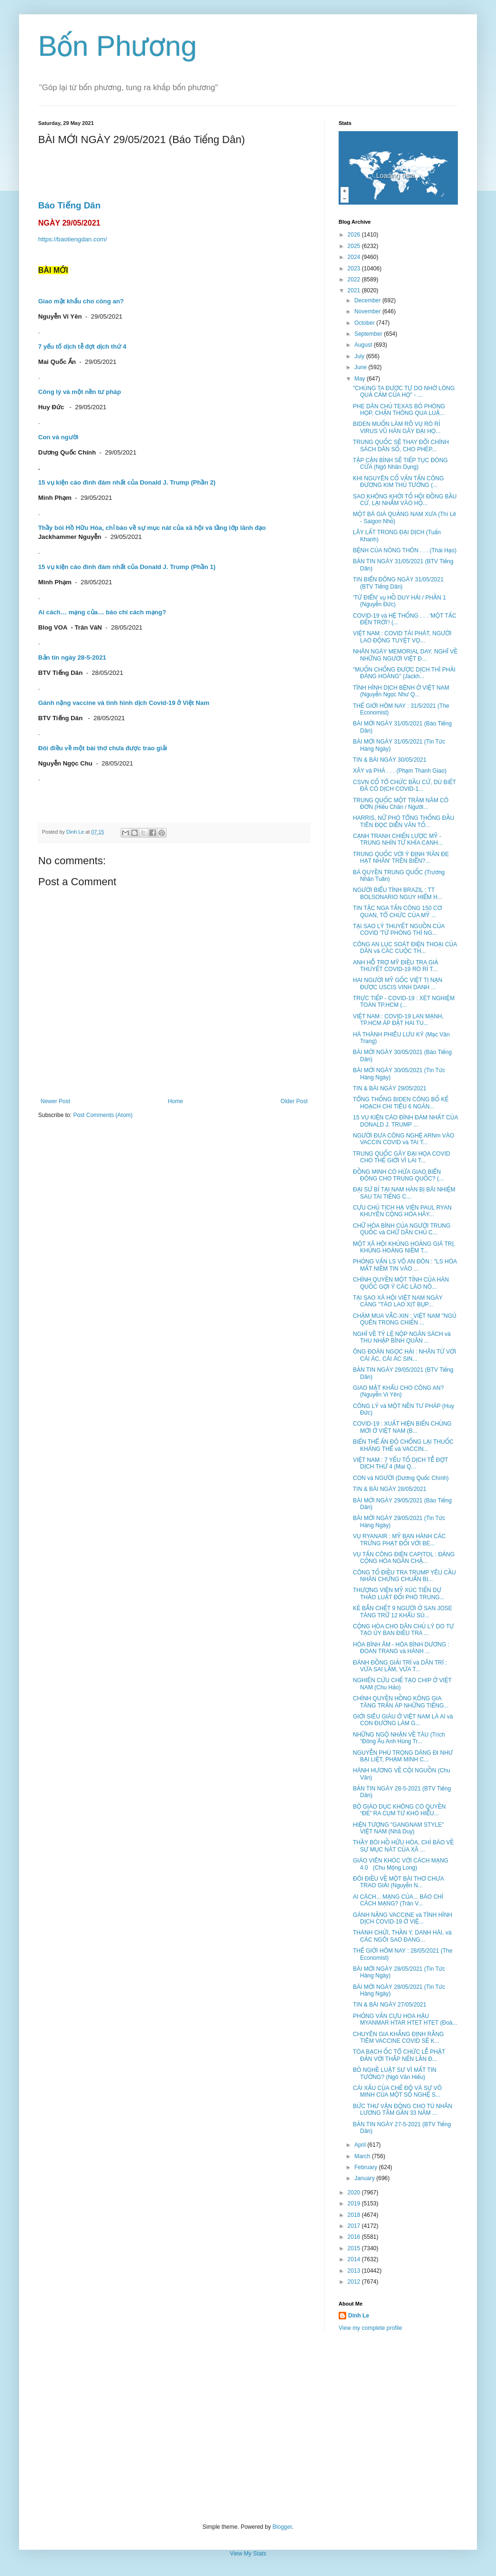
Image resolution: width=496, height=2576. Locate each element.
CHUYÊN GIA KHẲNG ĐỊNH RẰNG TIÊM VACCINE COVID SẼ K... (398, 2037)
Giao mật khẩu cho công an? (81, 301)
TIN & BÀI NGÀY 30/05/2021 (389, 759)
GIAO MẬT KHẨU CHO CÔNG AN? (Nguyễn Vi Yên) (398, 1391)
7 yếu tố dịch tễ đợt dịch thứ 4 (82, 346)
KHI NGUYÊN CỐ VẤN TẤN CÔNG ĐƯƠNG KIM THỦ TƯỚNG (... (398, 481)
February (366, 2167)
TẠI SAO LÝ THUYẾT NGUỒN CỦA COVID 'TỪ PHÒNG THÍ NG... (398, 929)
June (361, 367)
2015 (355, 2248)
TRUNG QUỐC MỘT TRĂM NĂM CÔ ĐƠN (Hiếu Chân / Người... (400, 803)
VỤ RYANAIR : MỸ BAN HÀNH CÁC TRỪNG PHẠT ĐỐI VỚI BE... (399, 1539)
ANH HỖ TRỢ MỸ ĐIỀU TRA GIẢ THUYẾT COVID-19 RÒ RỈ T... (395, 965)
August (364, 344)
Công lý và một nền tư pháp (79, 391)
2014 (355, 2259)
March (363, 2156)
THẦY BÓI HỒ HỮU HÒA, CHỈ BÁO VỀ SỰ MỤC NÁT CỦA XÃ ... (403, 1845)
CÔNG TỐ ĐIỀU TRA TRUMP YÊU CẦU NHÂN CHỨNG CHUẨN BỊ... (404, 1576)
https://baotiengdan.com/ (72, 239)
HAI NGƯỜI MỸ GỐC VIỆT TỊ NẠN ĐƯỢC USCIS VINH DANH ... (398, 983)
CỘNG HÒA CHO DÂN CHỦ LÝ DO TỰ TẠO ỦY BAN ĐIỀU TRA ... (403, 1629)
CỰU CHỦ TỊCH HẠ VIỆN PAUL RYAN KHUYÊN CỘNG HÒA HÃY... (402, 1211)
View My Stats (248, 2553)
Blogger (282, 2527)
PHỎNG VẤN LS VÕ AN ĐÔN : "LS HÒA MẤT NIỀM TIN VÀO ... (405, 1265)
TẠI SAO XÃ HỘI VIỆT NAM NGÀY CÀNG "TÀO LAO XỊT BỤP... (398, 1301)
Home (175, 1101)
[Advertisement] (248, 2427)
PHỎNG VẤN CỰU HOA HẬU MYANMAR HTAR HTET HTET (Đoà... (405, 2019)
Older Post (294, 1101)
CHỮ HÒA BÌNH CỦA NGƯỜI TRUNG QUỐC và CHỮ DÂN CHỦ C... (402, 1229)
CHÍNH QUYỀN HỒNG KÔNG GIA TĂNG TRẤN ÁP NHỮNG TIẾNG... (401, 1701)
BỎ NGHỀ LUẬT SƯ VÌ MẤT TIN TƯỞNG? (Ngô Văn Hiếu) (394, 2073)
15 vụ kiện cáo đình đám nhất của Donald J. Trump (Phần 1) (127, 566)
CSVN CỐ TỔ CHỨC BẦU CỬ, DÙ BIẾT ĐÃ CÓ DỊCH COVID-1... (404, 785)
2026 (355, 234)
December (368, 300)
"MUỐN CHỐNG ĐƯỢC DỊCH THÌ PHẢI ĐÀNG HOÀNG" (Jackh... (404, 673)
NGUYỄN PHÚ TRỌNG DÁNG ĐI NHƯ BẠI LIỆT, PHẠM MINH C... (403, 1756)
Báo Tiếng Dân (69, 205)
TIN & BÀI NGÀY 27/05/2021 (389, 2004)
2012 (355, 2281)
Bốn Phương (117, 46)
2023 (355, 268)
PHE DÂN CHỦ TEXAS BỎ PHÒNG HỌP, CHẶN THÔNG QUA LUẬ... (399, 409)
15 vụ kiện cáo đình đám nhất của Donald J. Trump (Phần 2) (127, 482)
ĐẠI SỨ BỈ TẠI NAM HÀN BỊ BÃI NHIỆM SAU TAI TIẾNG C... (404, 1193)
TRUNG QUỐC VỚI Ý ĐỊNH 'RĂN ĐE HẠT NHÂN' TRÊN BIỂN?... (401, 857)
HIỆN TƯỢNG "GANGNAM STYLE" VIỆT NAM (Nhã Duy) (398, 1828)
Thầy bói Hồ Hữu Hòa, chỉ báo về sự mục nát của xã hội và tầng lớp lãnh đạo (152, 527)
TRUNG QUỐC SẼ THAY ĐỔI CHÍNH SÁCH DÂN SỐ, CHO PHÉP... (401, 445)
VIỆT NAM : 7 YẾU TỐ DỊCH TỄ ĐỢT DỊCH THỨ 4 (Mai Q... (400, 1463)
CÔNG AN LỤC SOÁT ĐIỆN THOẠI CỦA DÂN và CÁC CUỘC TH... (405, 947)
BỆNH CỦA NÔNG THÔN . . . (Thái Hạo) (404, 550)
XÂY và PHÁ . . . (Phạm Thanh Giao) (399, 770)
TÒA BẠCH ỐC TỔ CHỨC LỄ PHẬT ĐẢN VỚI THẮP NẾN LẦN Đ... (399, 2055)
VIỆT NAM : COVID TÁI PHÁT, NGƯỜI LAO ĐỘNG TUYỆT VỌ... (402, 636)
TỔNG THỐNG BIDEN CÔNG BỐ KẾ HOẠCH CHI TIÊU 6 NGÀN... (400, 1102)
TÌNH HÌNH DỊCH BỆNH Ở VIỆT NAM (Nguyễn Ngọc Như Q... (401, 691)
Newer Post (55, 1101)
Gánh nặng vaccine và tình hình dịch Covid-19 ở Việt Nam (123, 702)
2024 (355, 257)
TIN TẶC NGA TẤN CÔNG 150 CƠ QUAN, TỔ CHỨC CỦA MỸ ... (397, 911)
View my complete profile (370, 2328)
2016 (355, 2237)
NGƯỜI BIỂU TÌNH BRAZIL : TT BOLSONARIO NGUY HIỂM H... (397, 893)
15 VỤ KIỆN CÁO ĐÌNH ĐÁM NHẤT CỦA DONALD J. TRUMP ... (405, 1121)
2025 (355, 246)
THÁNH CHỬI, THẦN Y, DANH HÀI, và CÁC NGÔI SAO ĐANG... (402, 1936)
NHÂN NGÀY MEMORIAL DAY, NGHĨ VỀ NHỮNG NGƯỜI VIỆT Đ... (405, 655)
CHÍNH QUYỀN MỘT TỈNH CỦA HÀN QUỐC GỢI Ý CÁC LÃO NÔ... (401, 1283)
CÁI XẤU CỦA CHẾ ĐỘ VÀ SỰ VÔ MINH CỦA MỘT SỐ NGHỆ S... (397, 2091)
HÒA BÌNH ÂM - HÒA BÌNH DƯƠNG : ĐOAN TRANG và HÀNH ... (401, 1648)
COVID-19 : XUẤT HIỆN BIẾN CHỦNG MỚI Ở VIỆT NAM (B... (402, 1427)
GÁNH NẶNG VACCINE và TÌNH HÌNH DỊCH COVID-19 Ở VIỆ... (402, 1918)
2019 (355, 2203)
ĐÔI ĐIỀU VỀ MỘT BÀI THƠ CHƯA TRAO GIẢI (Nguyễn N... (398, 1882)
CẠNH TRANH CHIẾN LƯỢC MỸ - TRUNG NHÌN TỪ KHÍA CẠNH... (398, 839)
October (365, 323)
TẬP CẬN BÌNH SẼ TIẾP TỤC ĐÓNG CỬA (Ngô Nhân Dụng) (400, 463)
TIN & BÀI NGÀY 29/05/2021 (389, 1088)
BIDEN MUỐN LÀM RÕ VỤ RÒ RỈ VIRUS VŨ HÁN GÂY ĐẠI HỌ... (397, 427)
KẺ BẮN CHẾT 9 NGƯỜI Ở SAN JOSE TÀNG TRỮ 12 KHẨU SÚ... (402, 1611)
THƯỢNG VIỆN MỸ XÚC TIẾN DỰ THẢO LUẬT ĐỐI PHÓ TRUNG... (398, 1593)
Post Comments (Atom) (103, 1115)
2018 (355, 2215)
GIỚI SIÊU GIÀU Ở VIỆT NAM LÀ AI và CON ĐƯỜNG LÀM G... (403, 1720)
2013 (355, 2270)
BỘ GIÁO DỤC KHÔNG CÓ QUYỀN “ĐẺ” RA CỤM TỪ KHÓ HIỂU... (399, 1810)
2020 (355, 2192)
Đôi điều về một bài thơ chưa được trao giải (102, 748)
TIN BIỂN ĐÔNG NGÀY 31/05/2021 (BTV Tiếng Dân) (398, 583)
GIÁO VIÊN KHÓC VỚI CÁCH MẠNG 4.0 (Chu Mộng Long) (400, 1864)
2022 (355, 279)
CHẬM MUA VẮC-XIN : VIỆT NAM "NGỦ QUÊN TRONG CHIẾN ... (404, 1319)
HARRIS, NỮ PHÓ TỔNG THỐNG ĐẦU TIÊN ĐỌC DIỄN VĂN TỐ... (403, 821)
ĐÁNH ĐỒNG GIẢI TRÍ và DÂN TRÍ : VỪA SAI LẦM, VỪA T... (400, 1666)
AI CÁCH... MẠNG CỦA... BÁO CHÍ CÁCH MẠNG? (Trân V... (398, 1900)
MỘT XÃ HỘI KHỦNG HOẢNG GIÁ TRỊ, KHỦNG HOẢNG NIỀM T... (404, 1247)
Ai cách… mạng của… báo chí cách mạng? (102, 612)
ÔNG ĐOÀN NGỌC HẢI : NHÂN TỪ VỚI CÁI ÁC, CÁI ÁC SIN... (404, 1355)
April (360, 2144)
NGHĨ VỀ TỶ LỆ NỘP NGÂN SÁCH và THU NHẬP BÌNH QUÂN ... (402, 1337)
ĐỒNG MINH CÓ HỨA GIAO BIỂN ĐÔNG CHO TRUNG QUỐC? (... (398, 1175)
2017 (355, 2226)
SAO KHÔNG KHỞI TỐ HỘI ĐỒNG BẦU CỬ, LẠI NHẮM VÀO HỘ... (405, 500)
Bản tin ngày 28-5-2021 (72, 657)
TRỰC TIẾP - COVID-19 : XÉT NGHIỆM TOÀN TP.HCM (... (404, 1001)
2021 (355, 290)
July (360, 356)
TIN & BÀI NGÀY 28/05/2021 (389, 1489)
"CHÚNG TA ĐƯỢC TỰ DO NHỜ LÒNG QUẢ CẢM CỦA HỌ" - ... (404, 391)
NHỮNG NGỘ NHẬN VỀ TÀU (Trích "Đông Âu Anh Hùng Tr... (399, 1738)
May (360, 378)
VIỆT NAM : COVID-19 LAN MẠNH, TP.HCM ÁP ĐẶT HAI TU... (398, 1019)
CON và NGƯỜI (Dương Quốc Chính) (401, 1478)
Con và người (58, 437)
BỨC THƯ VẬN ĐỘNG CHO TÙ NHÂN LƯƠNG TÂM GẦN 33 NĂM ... (402, 2109)
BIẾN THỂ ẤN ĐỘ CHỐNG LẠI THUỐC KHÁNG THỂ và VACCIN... (403, 1445)
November (368, 311)
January (365, 2178)
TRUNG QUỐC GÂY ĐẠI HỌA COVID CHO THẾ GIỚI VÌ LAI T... (401, 1157)
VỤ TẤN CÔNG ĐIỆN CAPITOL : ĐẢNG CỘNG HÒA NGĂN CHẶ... (404, 1557)
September (369, 334)
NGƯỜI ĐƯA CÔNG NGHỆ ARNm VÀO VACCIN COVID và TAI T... (403, 1139)
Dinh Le (75, 832)
